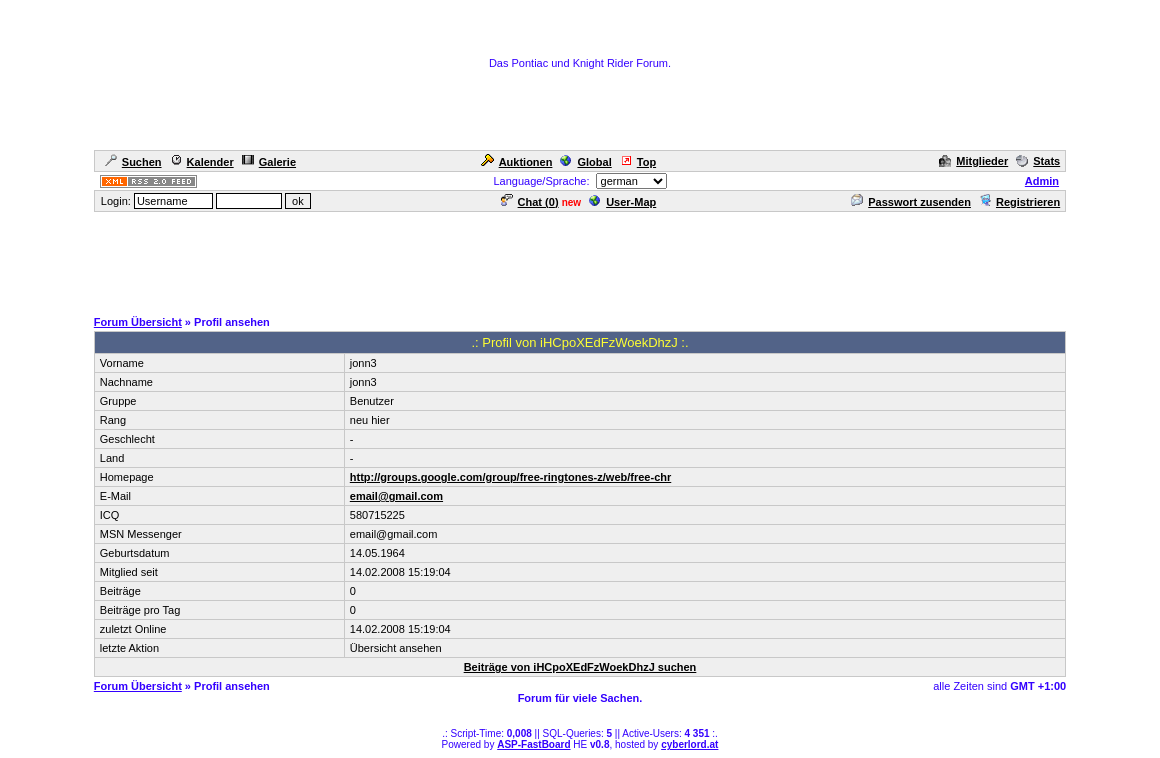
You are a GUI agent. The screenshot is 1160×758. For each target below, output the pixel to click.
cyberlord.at (689, 744)
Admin (1042, 181)
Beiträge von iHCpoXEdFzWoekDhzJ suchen (580, 667)
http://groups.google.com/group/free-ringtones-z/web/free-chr (510, 477)
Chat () (530, 202)
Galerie (269, 162)
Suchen (133, 162)
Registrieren (1019, 202)
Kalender (202, 162)
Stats (1038, 161)
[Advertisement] (580, 259)
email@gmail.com (396, 496)
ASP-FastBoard (533, 744)
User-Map (622, 202)
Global (585, 162)
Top (638, 162)
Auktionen (517, 162)
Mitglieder (973, 161)
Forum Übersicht (138, 322)
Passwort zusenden (911, 202)
